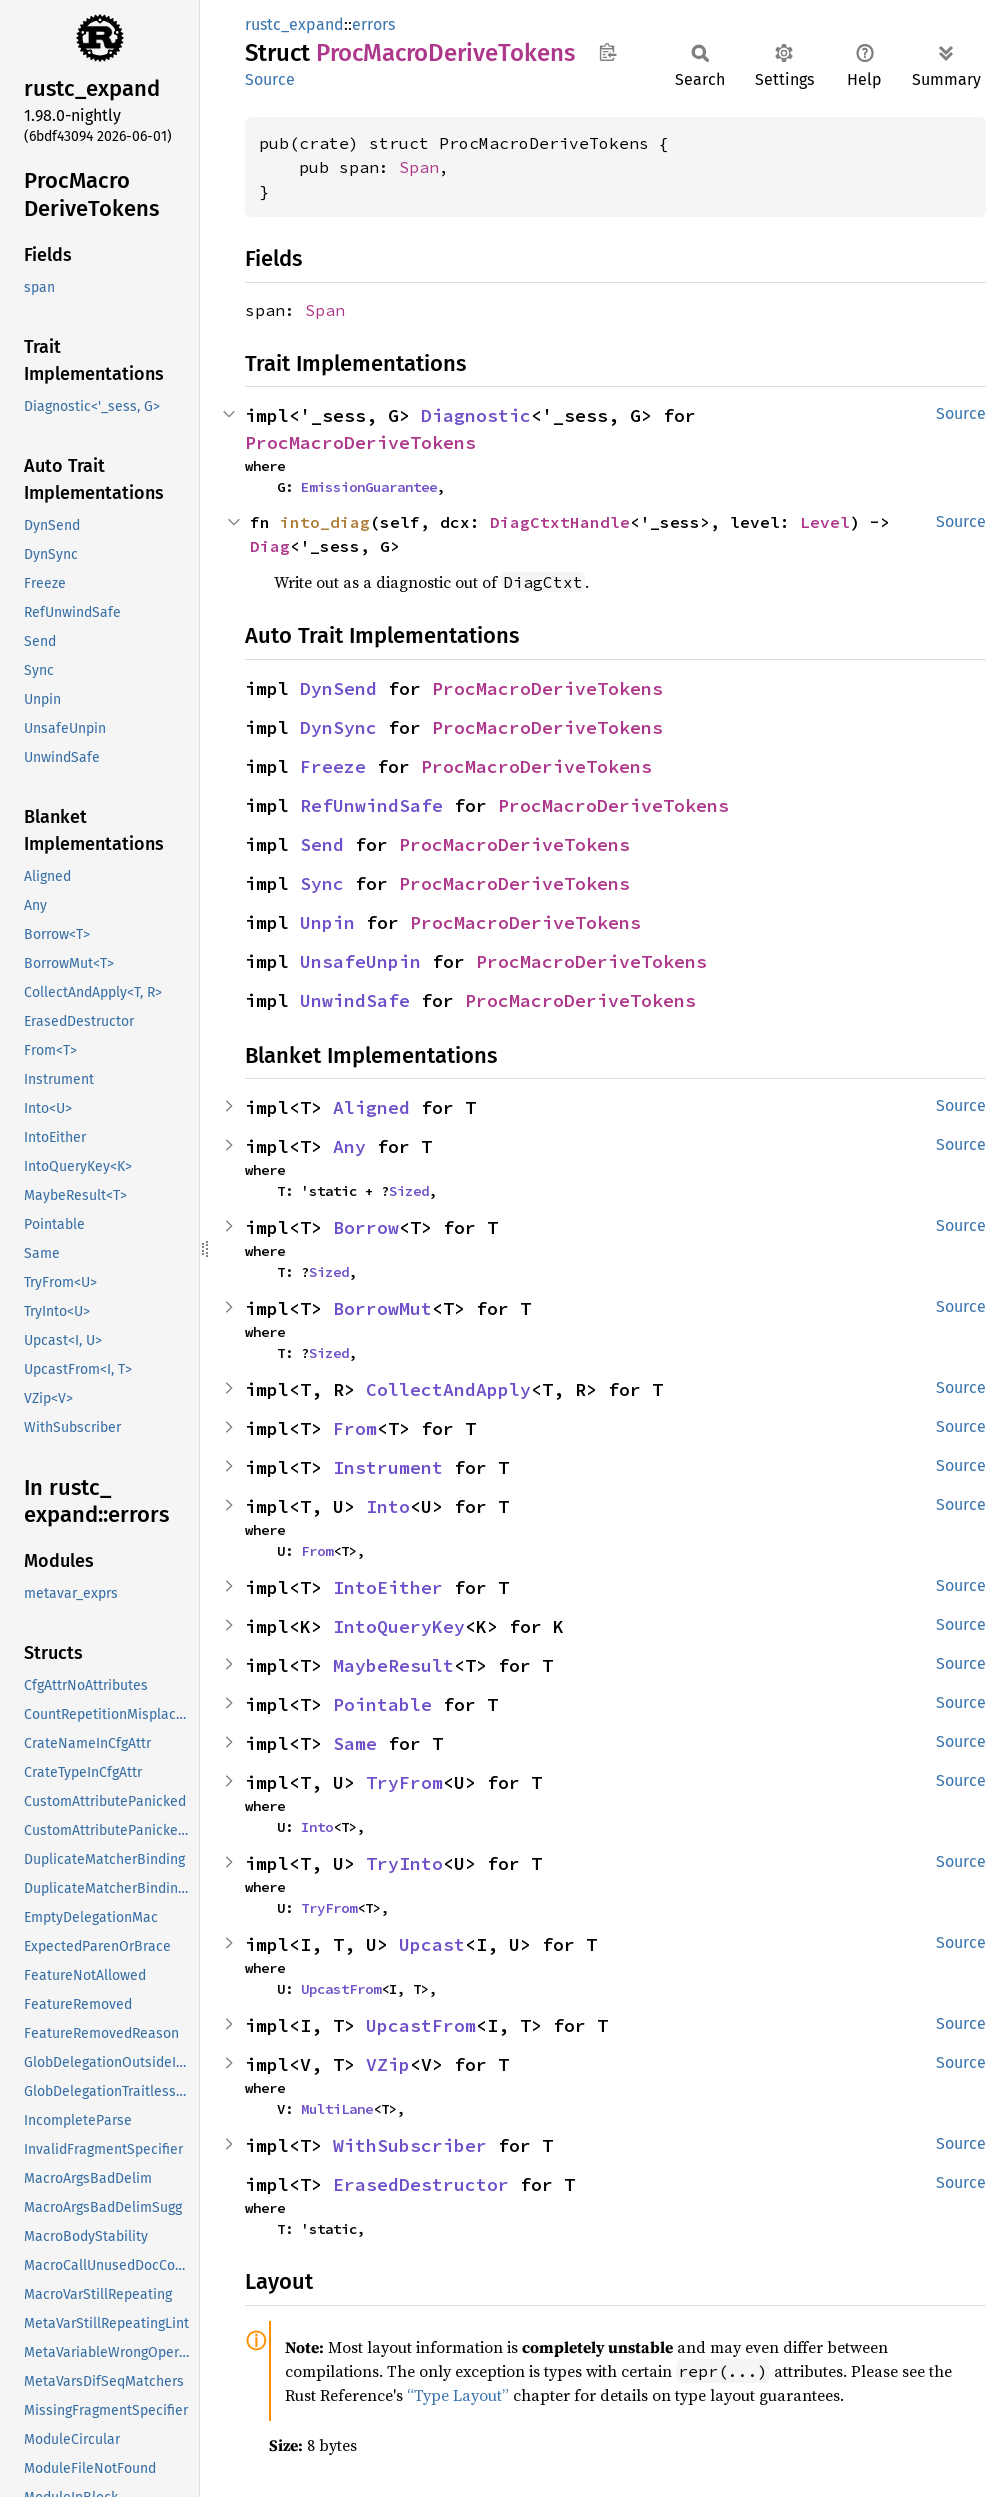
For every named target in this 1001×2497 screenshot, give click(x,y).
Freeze (333, 766)
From (355, 1428)
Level (825, 522)
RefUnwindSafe (371, 805)
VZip (388, 2064)
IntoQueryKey (399, 1626)
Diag (270, 546)
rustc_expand (294, 24)
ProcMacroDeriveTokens (360, 442)
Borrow (366, 1227)
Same (355, 1743)
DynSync (338, 727)
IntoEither (388, 1587)
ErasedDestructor (421, 2184)
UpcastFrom (341, 1989)
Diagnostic (476, 415)
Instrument (388, 1467)
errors (373, 24)
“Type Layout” (458, 2395)
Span (419, 167)
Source (270, 79)
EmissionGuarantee (369, 487)
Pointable (382, 1704)
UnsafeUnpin (360, 961)
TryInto (404, 1863)
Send (322, 844)
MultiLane (337, 2109)
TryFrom (404, 1782)
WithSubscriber (410, 2145)
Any (349, 1146)
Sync (322, 883)
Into (388, 1506)
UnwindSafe (355, 1000)
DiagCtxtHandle (560, 522)
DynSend (338, 688)
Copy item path (607, 52)
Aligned (371, 1107)
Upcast (432, 1944)
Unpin (327, 922)
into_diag (325, 522)
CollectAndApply (448, 1389)
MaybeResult (393, 1665)
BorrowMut (382, 1308)
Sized (409, 1191)
